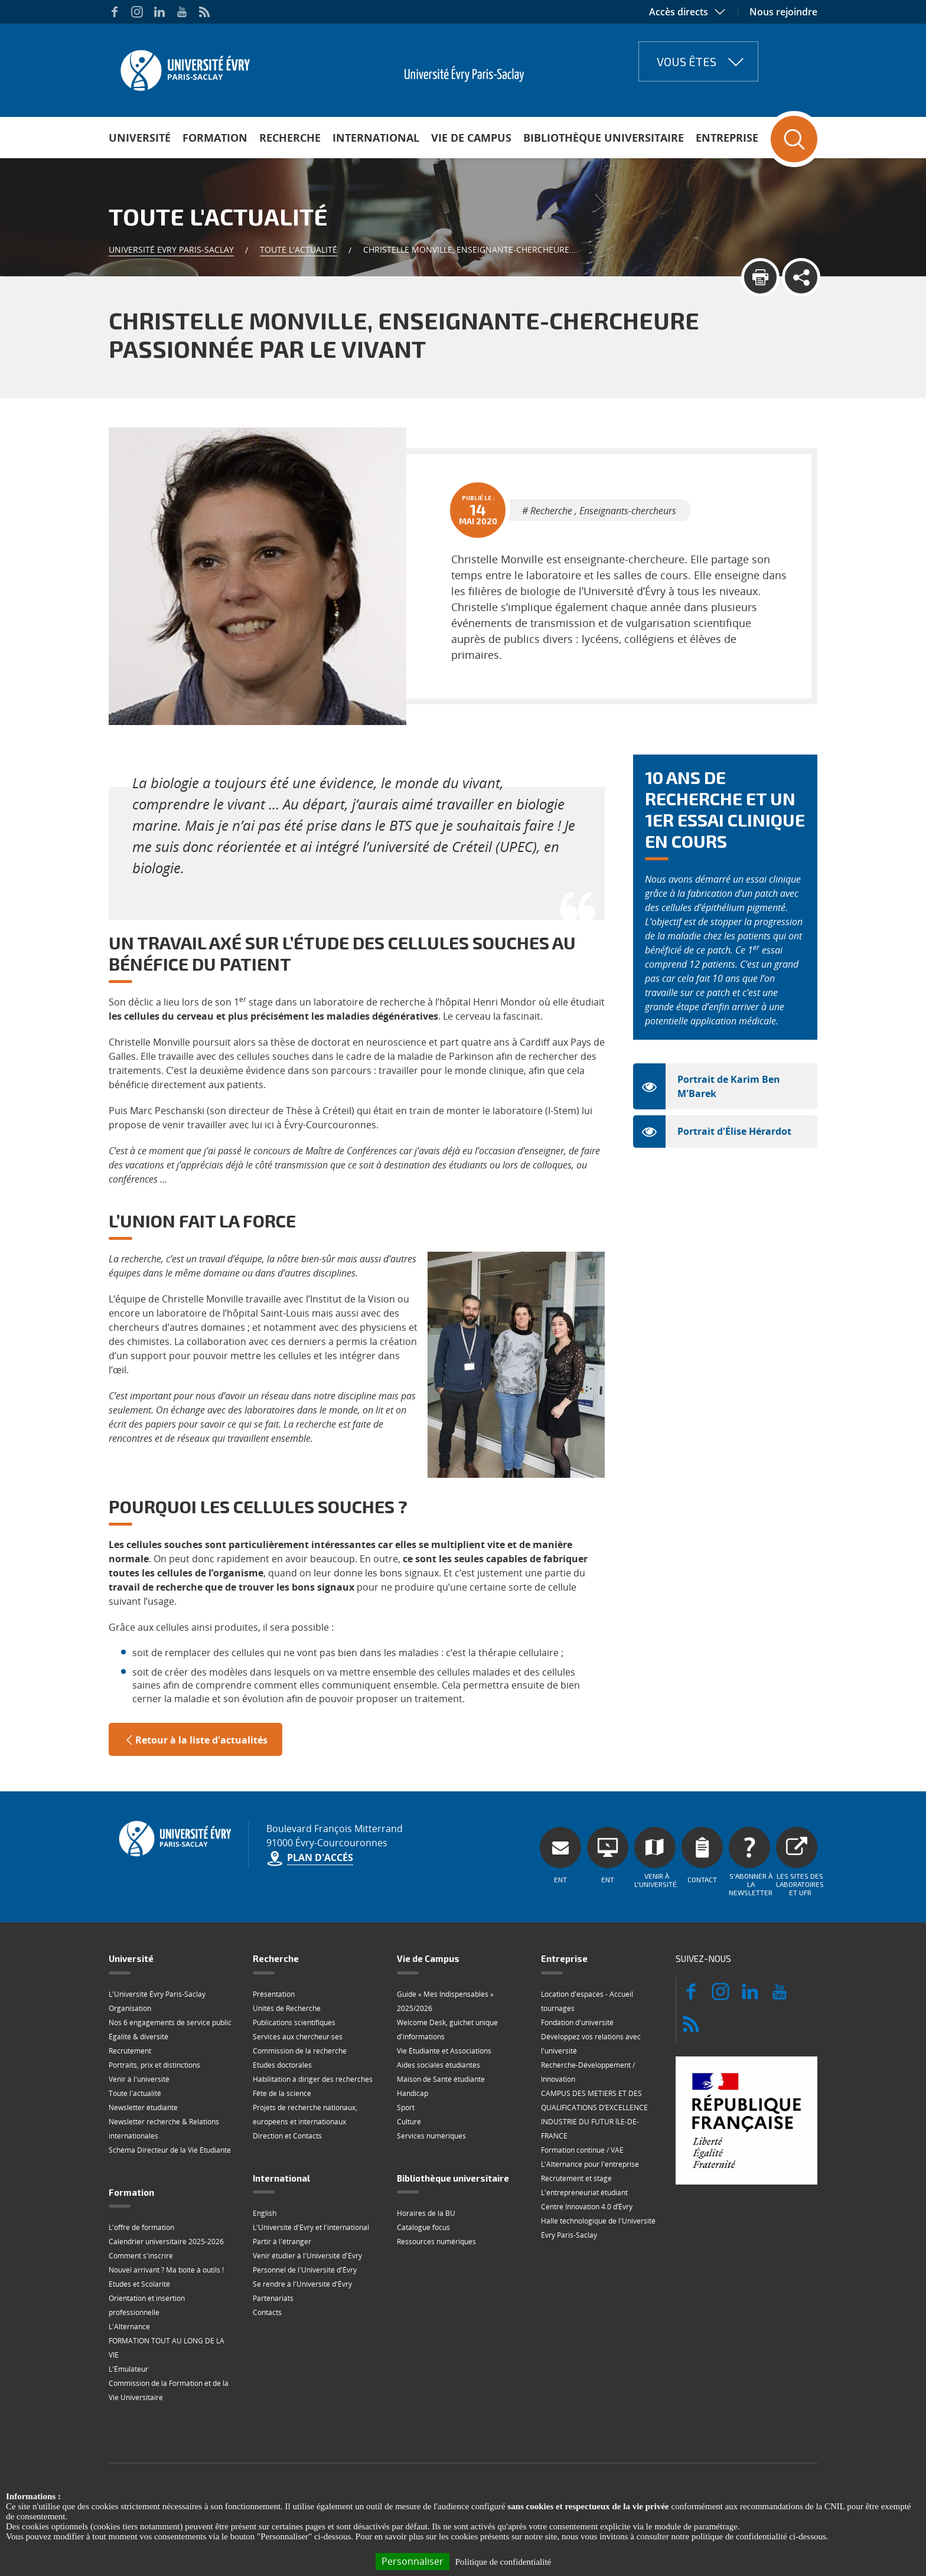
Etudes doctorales (282, 2065)
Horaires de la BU (426, 2213)
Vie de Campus (471, 137)
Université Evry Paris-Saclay (171, 249)
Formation (214, 137)
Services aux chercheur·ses (298, 2037)
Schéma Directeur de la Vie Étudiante (170, 2150)
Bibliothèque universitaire (603, 137)
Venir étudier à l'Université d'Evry (307, 2256)
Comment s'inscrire (141, 2256)
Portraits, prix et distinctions (154, 2065)
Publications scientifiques (294, 2022)
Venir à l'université (139, 2079)
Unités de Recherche (287, 2008)
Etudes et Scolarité (139, 2284)
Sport (406, 2107)
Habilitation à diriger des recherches (313, 2079)
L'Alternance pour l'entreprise (590, 2164)
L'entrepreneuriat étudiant (584, 2193)
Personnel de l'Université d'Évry (305, 2270)
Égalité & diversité (138, 2037)
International (375, 137)
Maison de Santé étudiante (441, 2079)
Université (140, 137)
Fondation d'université (577, 2022)
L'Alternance (129, 2327)
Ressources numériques (436, 2242)
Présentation (274, 1994)
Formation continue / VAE (582, 2150)
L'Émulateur (128, 2369)
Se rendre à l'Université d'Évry (302, 2284)
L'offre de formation (141, 2227)
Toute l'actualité (298, 249)
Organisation (130, 2008)
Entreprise (727, 137)
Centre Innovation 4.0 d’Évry (586, 2207)
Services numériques (431, 2136)
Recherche (290, 137)
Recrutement (130, 2051)
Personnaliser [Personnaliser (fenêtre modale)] (413, 2561)
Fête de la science (282, 2093)
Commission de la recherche (300, 2051)
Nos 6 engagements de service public (170, 2022)
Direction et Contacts (287, 2136)
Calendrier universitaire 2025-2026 (166, 2242)
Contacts (267, 2312)
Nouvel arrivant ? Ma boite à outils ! (166, 2270)
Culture (409, 2122)
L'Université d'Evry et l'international (311, 2227)
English (264, 2213)
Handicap (412, 2093)
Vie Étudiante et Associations (444, 2051)
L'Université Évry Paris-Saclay (157, 1994)
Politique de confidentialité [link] (503, 2562)
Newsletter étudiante (143, 2107)
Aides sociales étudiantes (438, 2065)
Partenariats (273, 2298)
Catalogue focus (423, 2227)
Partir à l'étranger (282, 2242)
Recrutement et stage (576, 2178)
